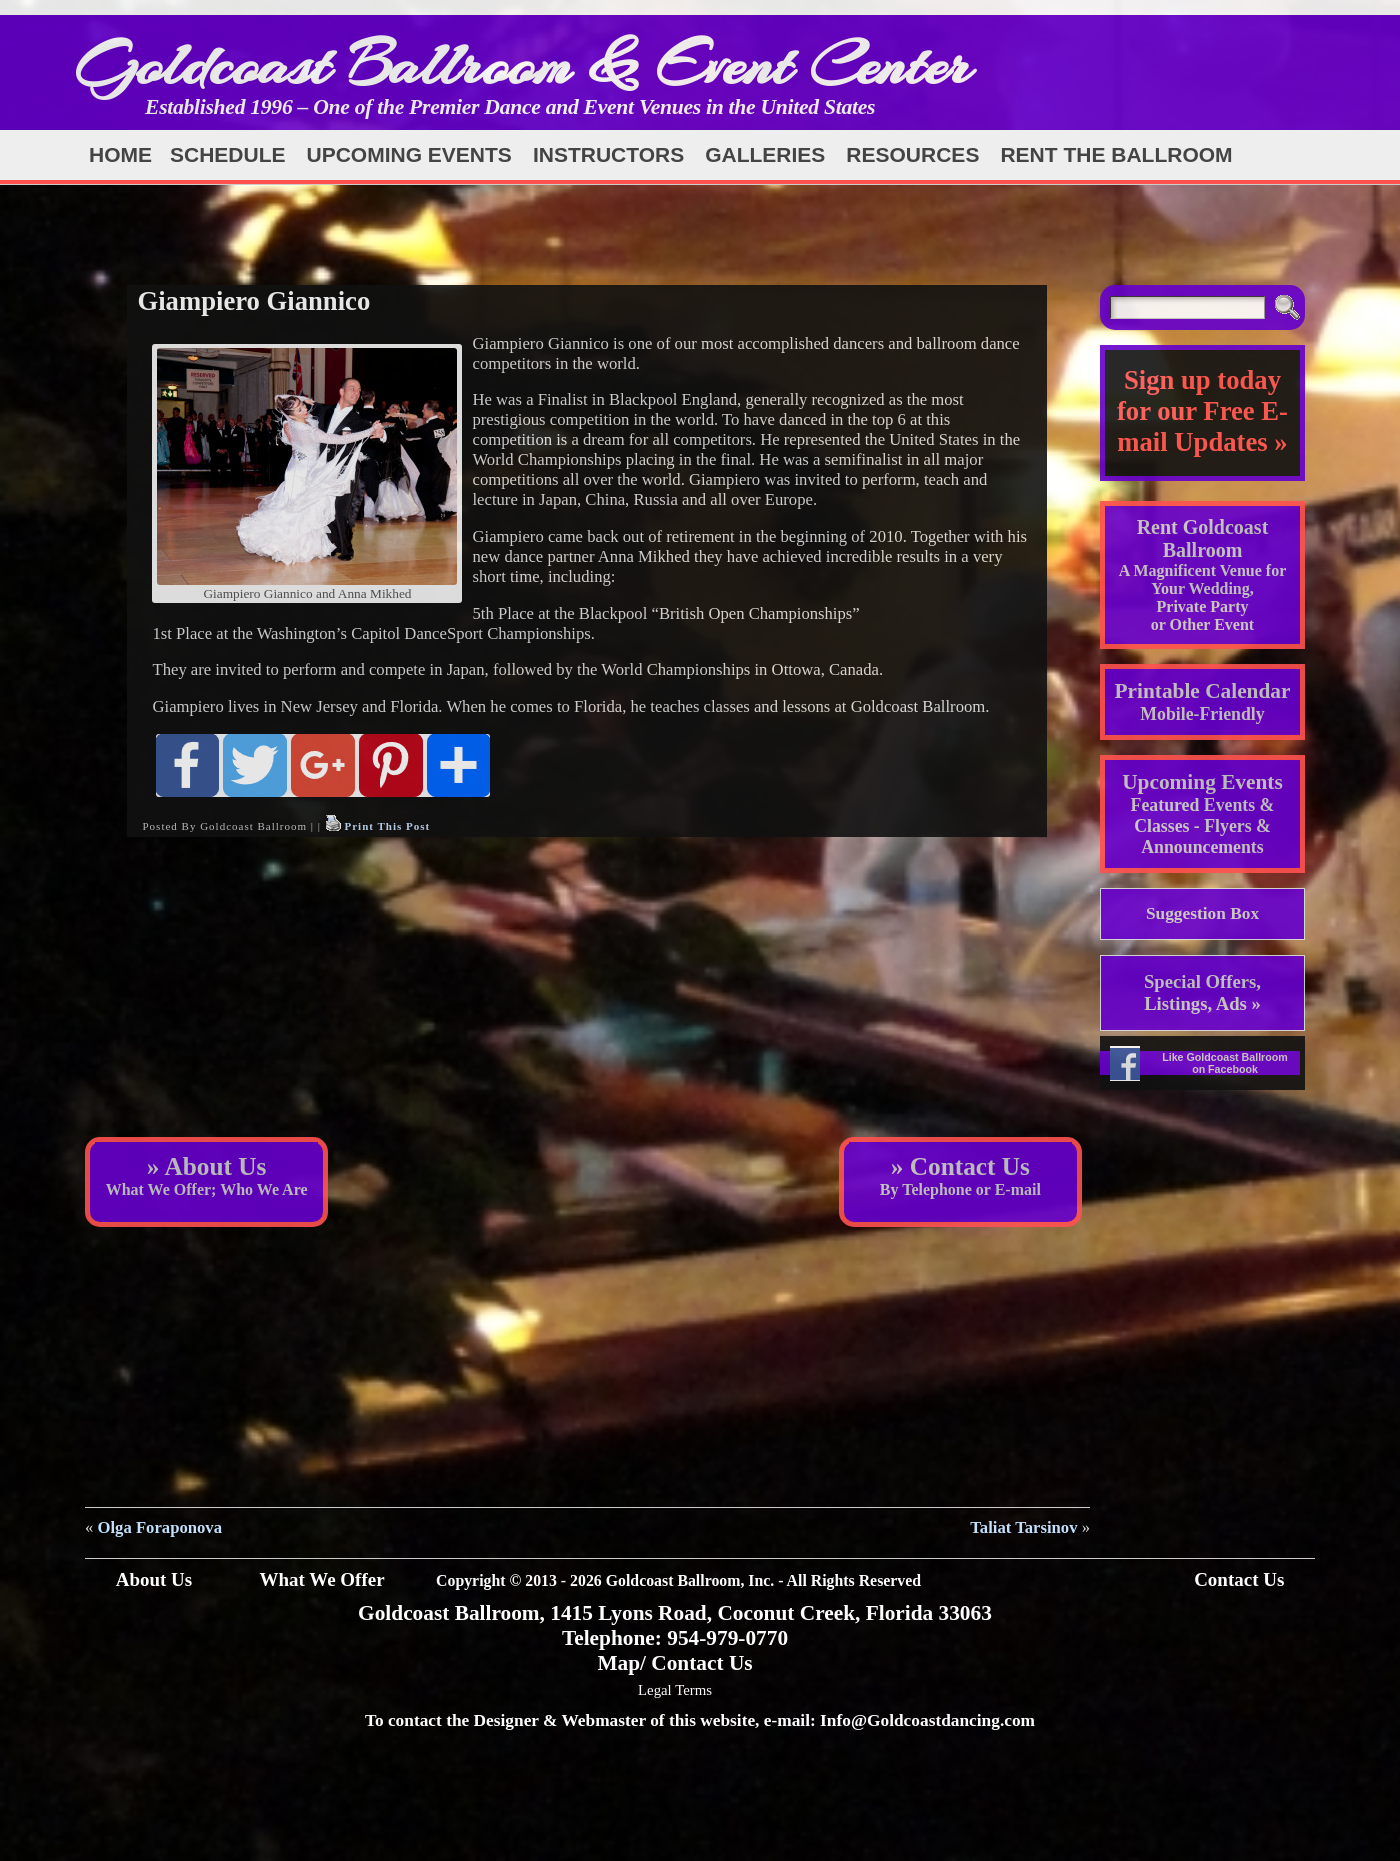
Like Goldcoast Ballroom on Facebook (1225, 1063)
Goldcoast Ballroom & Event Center (523, 64)
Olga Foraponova (160, 1527)
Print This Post (387, 826)
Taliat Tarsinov (1023, 1527)
